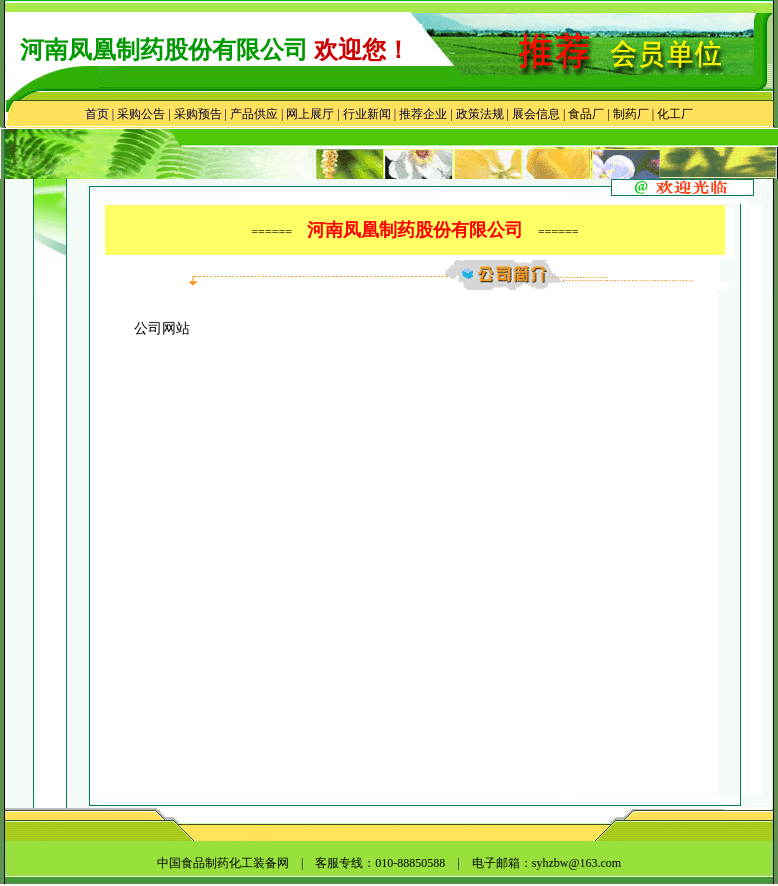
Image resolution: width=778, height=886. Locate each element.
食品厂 (584, 114)
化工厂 (675, 114)
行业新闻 (367, 114)
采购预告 (198, 114)
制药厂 (631, 114)
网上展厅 (310, 114)
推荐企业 (423, 114)
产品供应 (254, 114)
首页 (97, 114)
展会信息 (536, 114)
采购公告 (141, 114)
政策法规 (480, 114)
